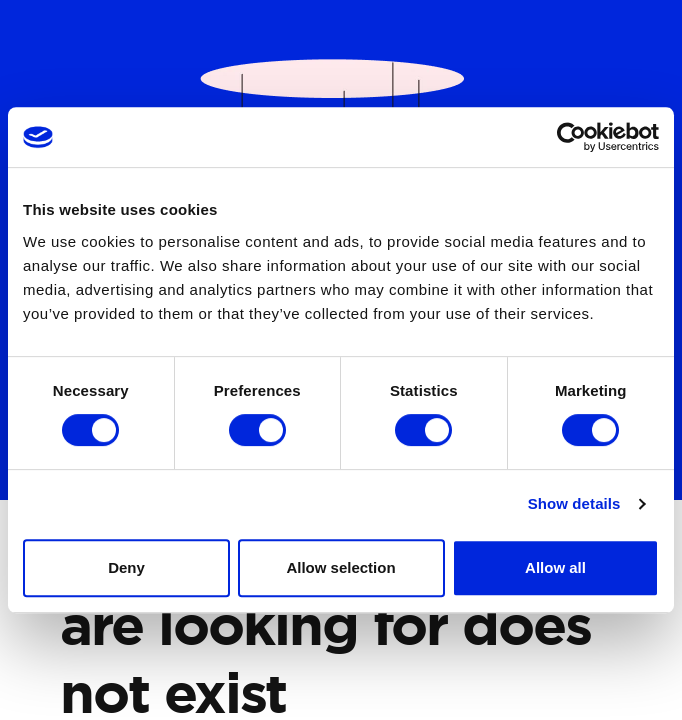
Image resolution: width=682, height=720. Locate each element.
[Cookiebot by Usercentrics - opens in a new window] (571, 137)
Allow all (555, 567)
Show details (574, 503)
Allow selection (340, 567)
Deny (126, 567)
